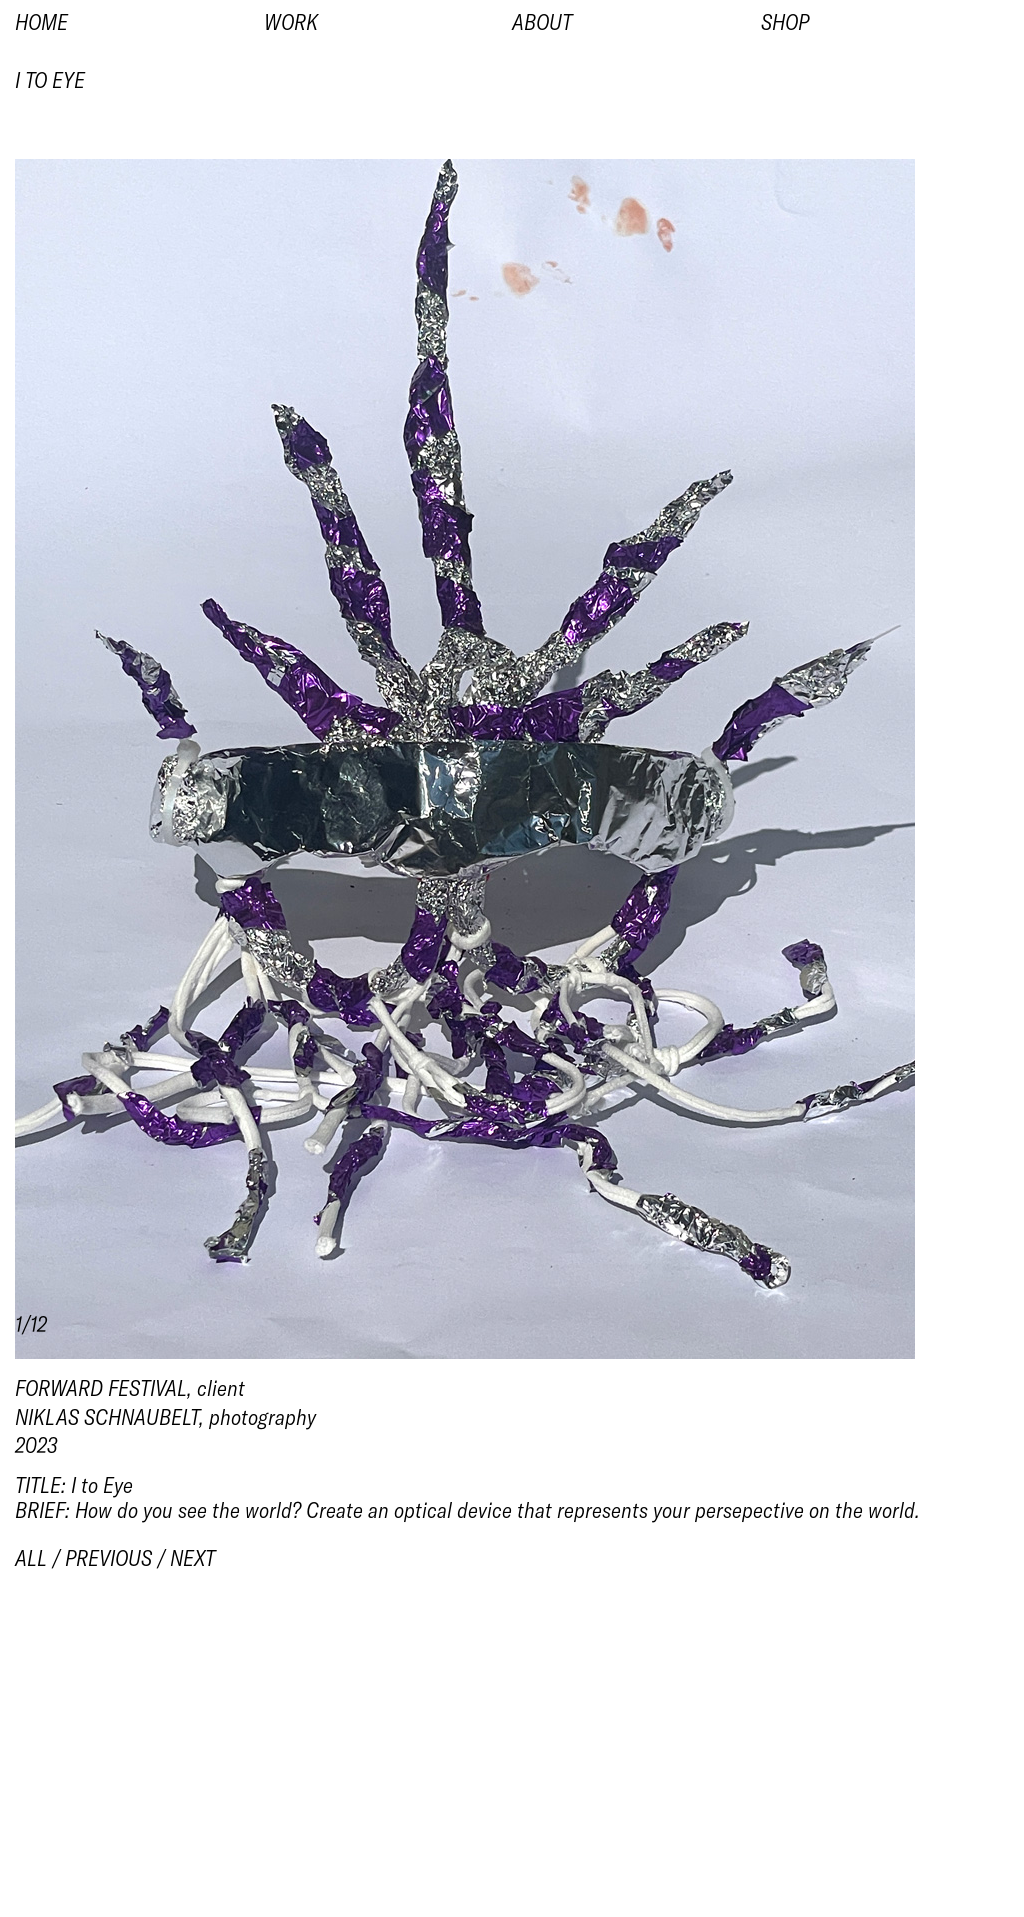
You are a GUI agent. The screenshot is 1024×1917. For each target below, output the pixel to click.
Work (291, 22)
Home (41, 22)
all (31, 1558)
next (192, 1558)
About (542, 22)
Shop (785, 22)
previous (108, 1558)
